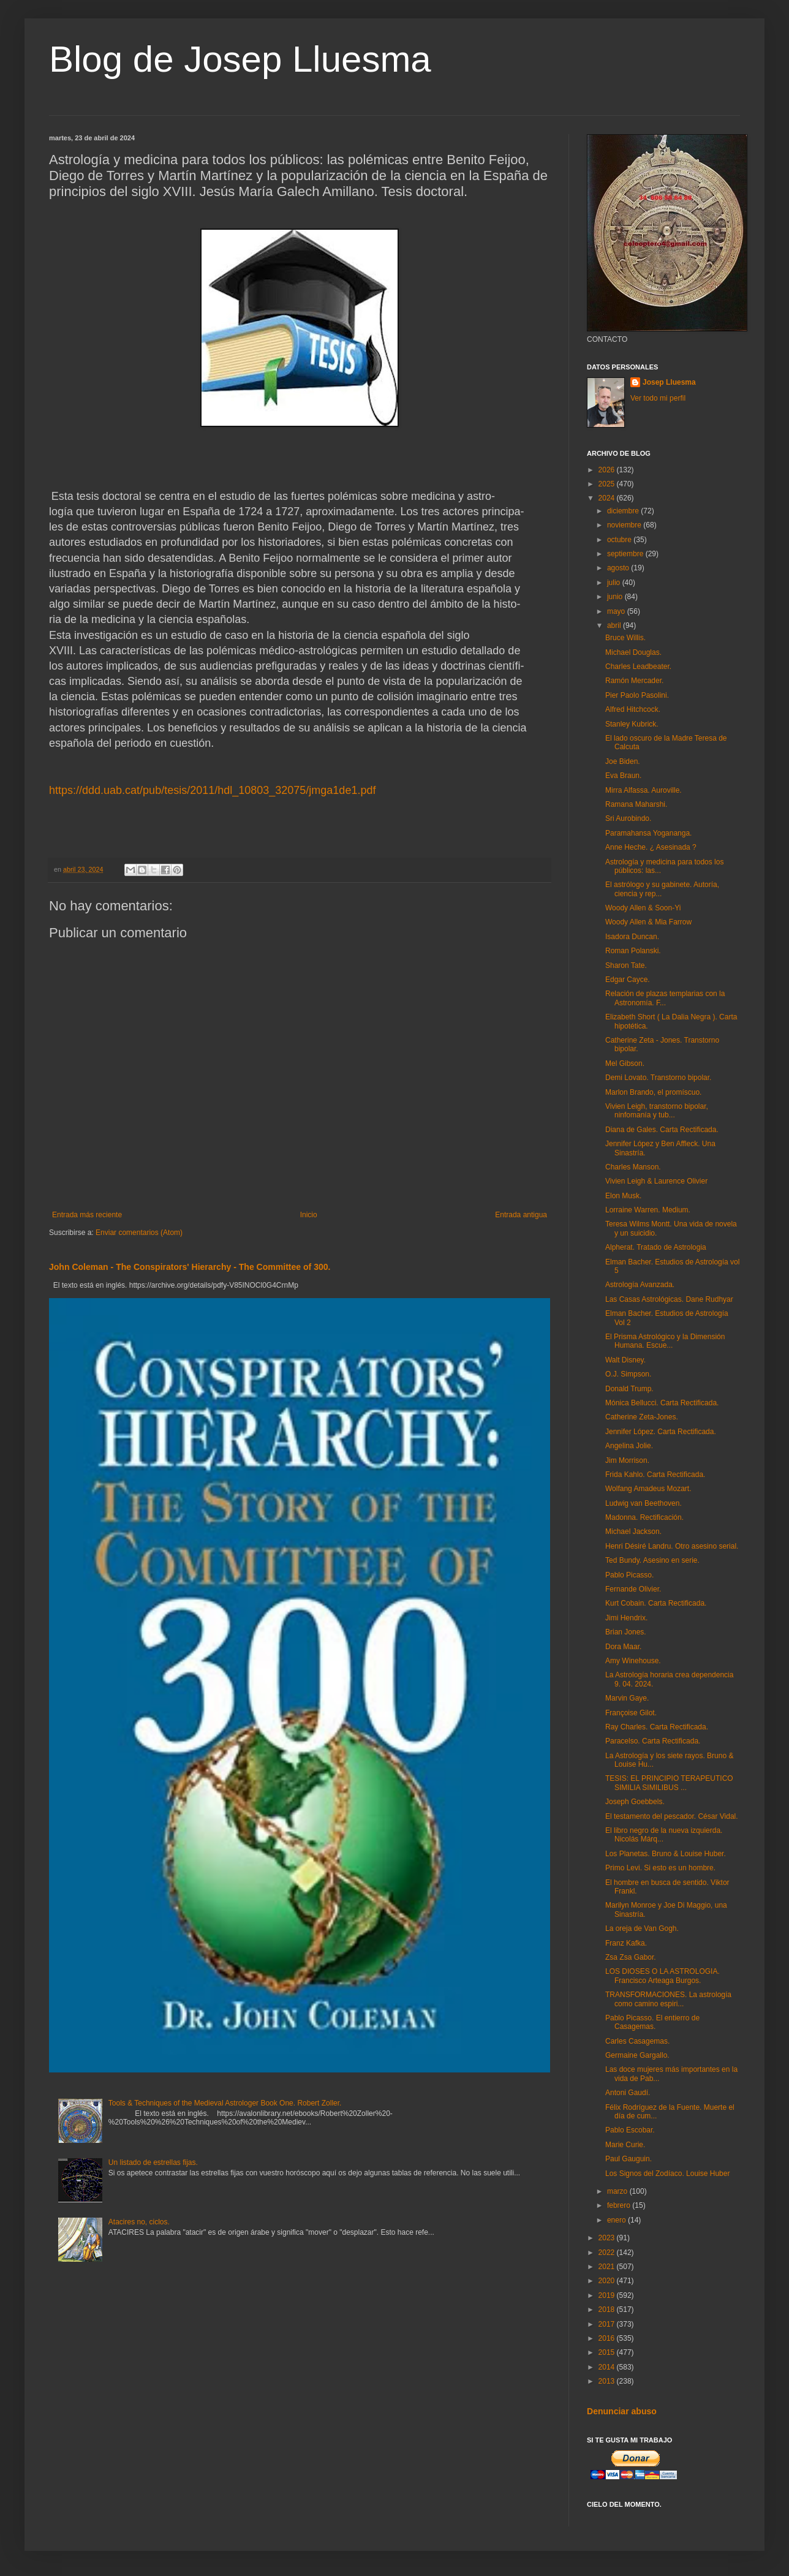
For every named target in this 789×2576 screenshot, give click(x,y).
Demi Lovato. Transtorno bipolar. (658, 1077)
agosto (619, 568)
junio (616, 596)
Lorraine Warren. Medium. (647, 1210)
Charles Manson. (633, 1167)
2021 (607, 2266)
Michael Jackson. (633, 1531)
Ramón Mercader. (634, 680)
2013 (607, 2381)
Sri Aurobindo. (628, 818)
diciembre (624, 511)
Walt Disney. (625, 1360)
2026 (607, 470)
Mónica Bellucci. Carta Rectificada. (662, 1403)
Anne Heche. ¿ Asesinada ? (651, 847)
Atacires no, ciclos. (139, 2222)
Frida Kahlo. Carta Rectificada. (655, 1474)
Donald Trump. (629, 1388)
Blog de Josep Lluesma (240, 59)
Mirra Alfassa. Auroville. (643, 790)
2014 (607, 2367)
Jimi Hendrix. (626, 1618)
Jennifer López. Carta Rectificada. (660, 1431)
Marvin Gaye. (627, 1698)
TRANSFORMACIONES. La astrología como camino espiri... (668, 1999)
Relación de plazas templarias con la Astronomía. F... (665, 998)
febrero (619, 2205)
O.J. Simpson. (628, 1374)
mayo (617, 611)
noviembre (625, 525)
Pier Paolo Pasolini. (637, 695)
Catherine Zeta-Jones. (641, 1417)
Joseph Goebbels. (635, 1801)
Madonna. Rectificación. (644, 1517)
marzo (618, 2191)
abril (615, 625)
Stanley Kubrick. (632, 724)
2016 (607, 2338)
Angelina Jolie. (629, 1445)
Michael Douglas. (633, 652)
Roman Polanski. (633, 950)
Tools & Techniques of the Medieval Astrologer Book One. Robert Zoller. (225, 2103)
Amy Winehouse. (633, 1660)
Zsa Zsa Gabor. (630, 1957)
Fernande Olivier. (633, 1589)
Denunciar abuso (622, 2411)
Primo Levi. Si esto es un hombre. (660, 1868)
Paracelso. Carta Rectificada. (652, 1741)
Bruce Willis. (625, 637)
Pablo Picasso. (629, 1575)
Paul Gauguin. (628, 2159)
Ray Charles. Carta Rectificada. (656, 1727)
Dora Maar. (623, 1646)
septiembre (626, 554)
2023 (607, 2238)
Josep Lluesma (669, 382)
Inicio (308, 1215)
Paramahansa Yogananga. (648, 833)
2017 (607, 2324)
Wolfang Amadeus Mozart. (648, 1488)
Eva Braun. (623, 775)
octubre (620, 539)
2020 (607, 2280)
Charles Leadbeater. (638, 666)
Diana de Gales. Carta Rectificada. (662, 1129)
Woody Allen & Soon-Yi (643, 908)
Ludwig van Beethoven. (643, 1503)
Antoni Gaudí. (627, 2092)
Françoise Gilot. (631, 1713)
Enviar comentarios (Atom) (139, 1232)
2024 (607, 498)
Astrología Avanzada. (639, 1284)
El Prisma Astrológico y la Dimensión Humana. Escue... (665, 1341)
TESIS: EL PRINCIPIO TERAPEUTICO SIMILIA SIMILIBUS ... (669, 1782)
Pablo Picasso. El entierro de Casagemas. (652, 2022)
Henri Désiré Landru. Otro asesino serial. (671, 1546)
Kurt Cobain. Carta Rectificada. (655, 1603)
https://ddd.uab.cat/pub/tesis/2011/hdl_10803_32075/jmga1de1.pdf (212, 790)
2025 (607, 484)
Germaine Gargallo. (637, 2055)
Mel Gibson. (624, 1063)
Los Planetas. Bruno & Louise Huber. (665, 1853)
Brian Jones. (625, 1632)
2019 (607, 2295)
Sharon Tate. (626, 965)
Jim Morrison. (627, 1460)
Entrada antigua (521, 1215)
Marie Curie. (625, 2144)
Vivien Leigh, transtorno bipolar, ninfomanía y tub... (656, 1110)
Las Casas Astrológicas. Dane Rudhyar (669, 1299)
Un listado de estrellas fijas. (153, 2162)
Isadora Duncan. (632, 936)
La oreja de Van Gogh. (642, 1928)
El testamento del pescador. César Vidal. (671, 1816)
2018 (607, 2309)
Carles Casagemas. (637, 2041)
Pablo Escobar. (630, 2130)
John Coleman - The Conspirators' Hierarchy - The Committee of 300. (189, 1267)
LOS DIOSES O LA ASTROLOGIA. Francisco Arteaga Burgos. (662, 1975)
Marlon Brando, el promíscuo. (653, 1092)
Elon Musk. (623, 1196)
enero (617, 2220)
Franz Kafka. (626, 1943)
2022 (607, 2252)
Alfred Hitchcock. (632, 709)
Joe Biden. (622, 761)
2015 (607, 2352)
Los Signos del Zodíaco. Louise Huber (667, 2173)
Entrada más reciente (87, 1215)
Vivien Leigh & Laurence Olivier (656, 1181)
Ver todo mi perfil (657, 398)
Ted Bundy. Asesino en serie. (652, 1560)
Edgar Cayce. (627, 979)
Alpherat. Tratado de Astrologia (655, 1247)
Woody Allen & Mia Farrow (648, 922)
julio (614, 582)
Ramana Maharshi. (636, 804)
